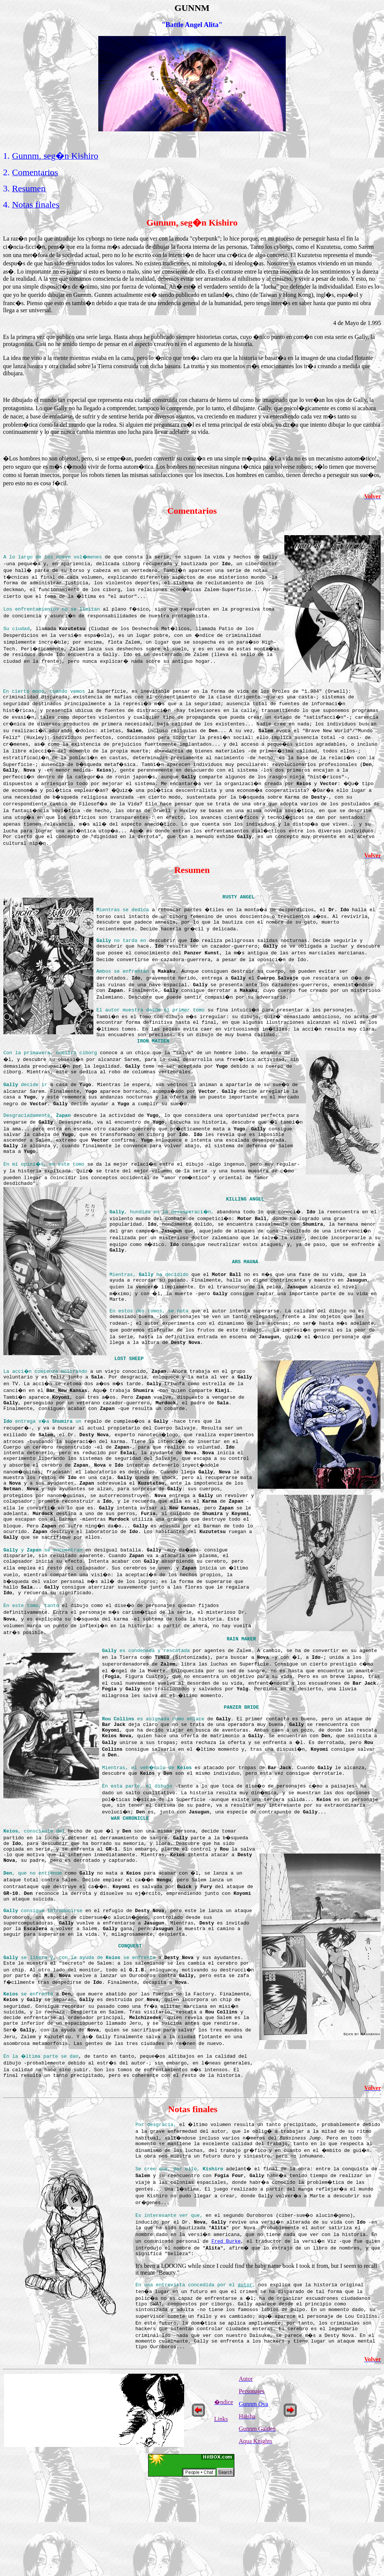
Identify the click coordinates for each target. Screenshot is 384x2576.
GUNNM (191, 8)
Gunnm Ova (253, 2497)
